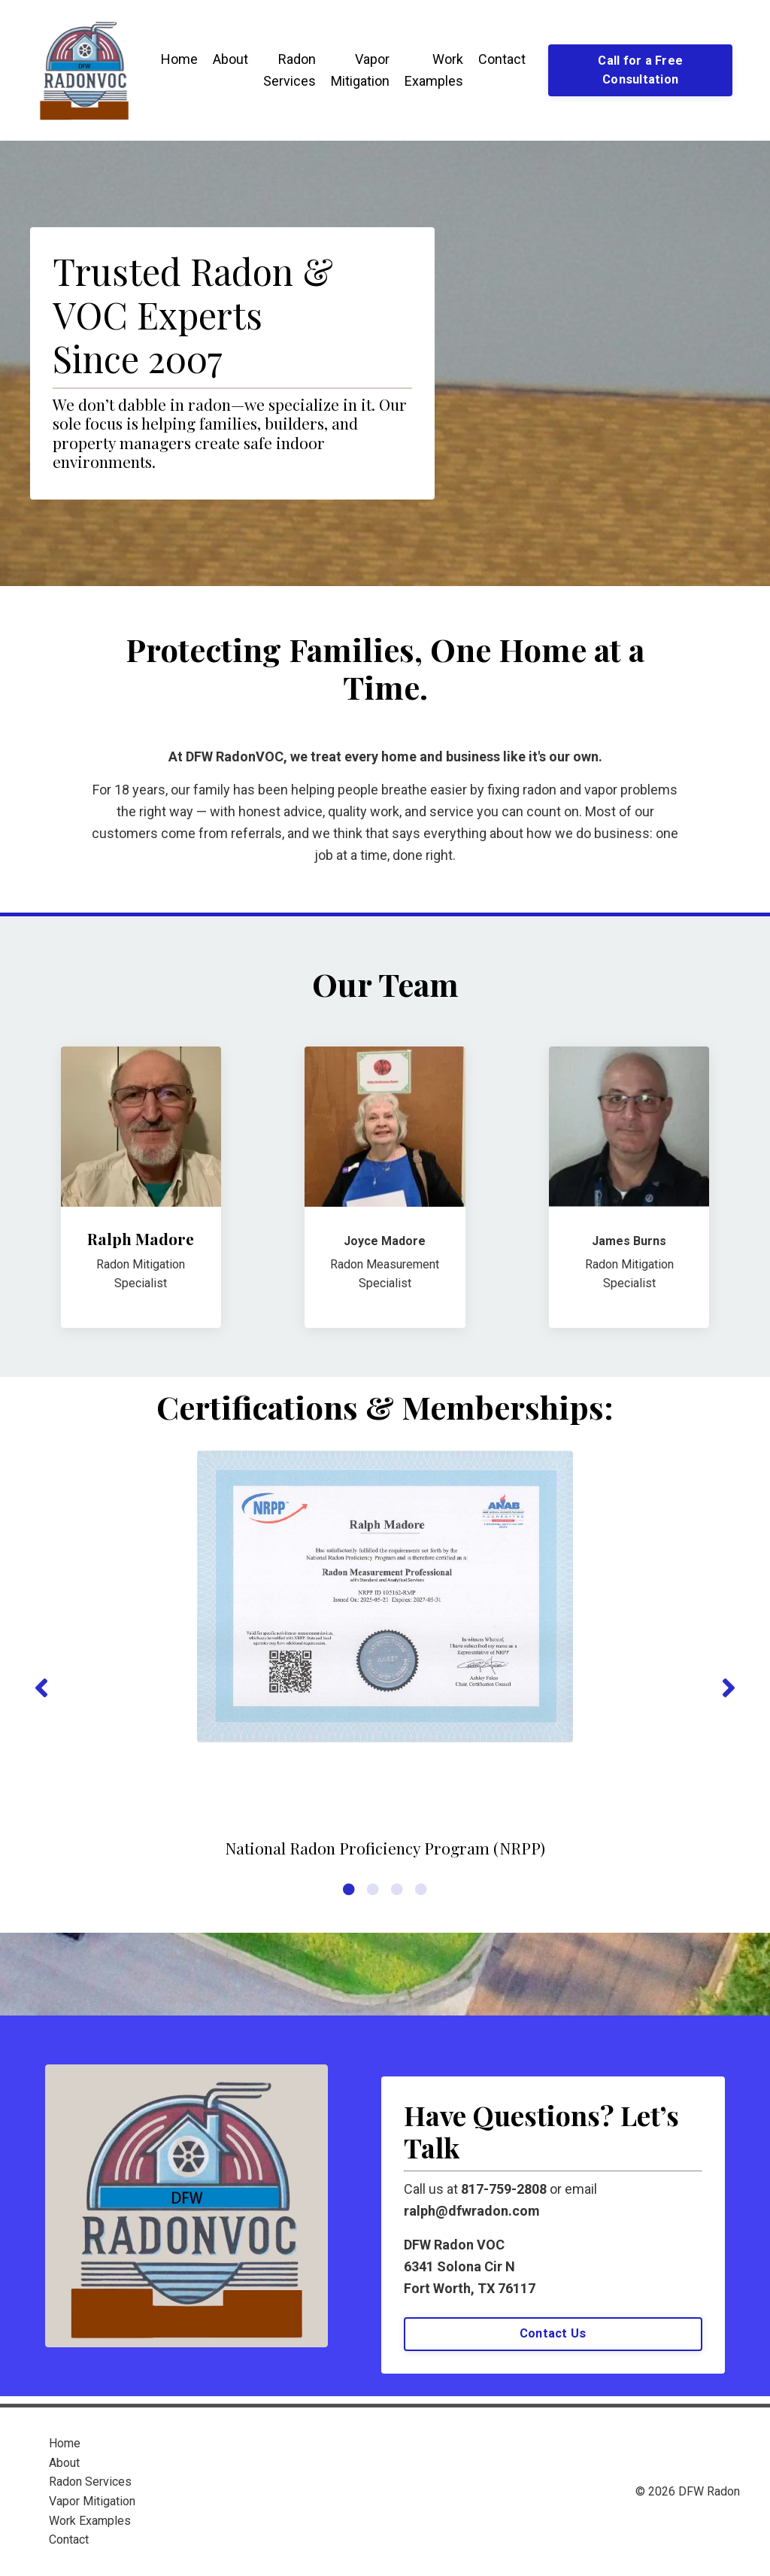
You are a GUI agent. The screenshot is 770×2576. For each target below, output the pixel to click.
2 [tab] (372, 1889)
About (230, 59)
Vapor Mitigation (360, 70)
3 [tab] (397, 1889)
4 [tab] (421, 1889)
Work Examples (434, 70)
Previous (41, 1688)
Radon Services (289, 70)
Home (179, 59)
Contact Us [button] (553, 2333)
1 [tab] (348, 1889)
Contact (502, 59)
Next (728, 1688)
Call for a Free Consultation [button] (640, 69)
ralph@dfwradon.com (472, 2211)
